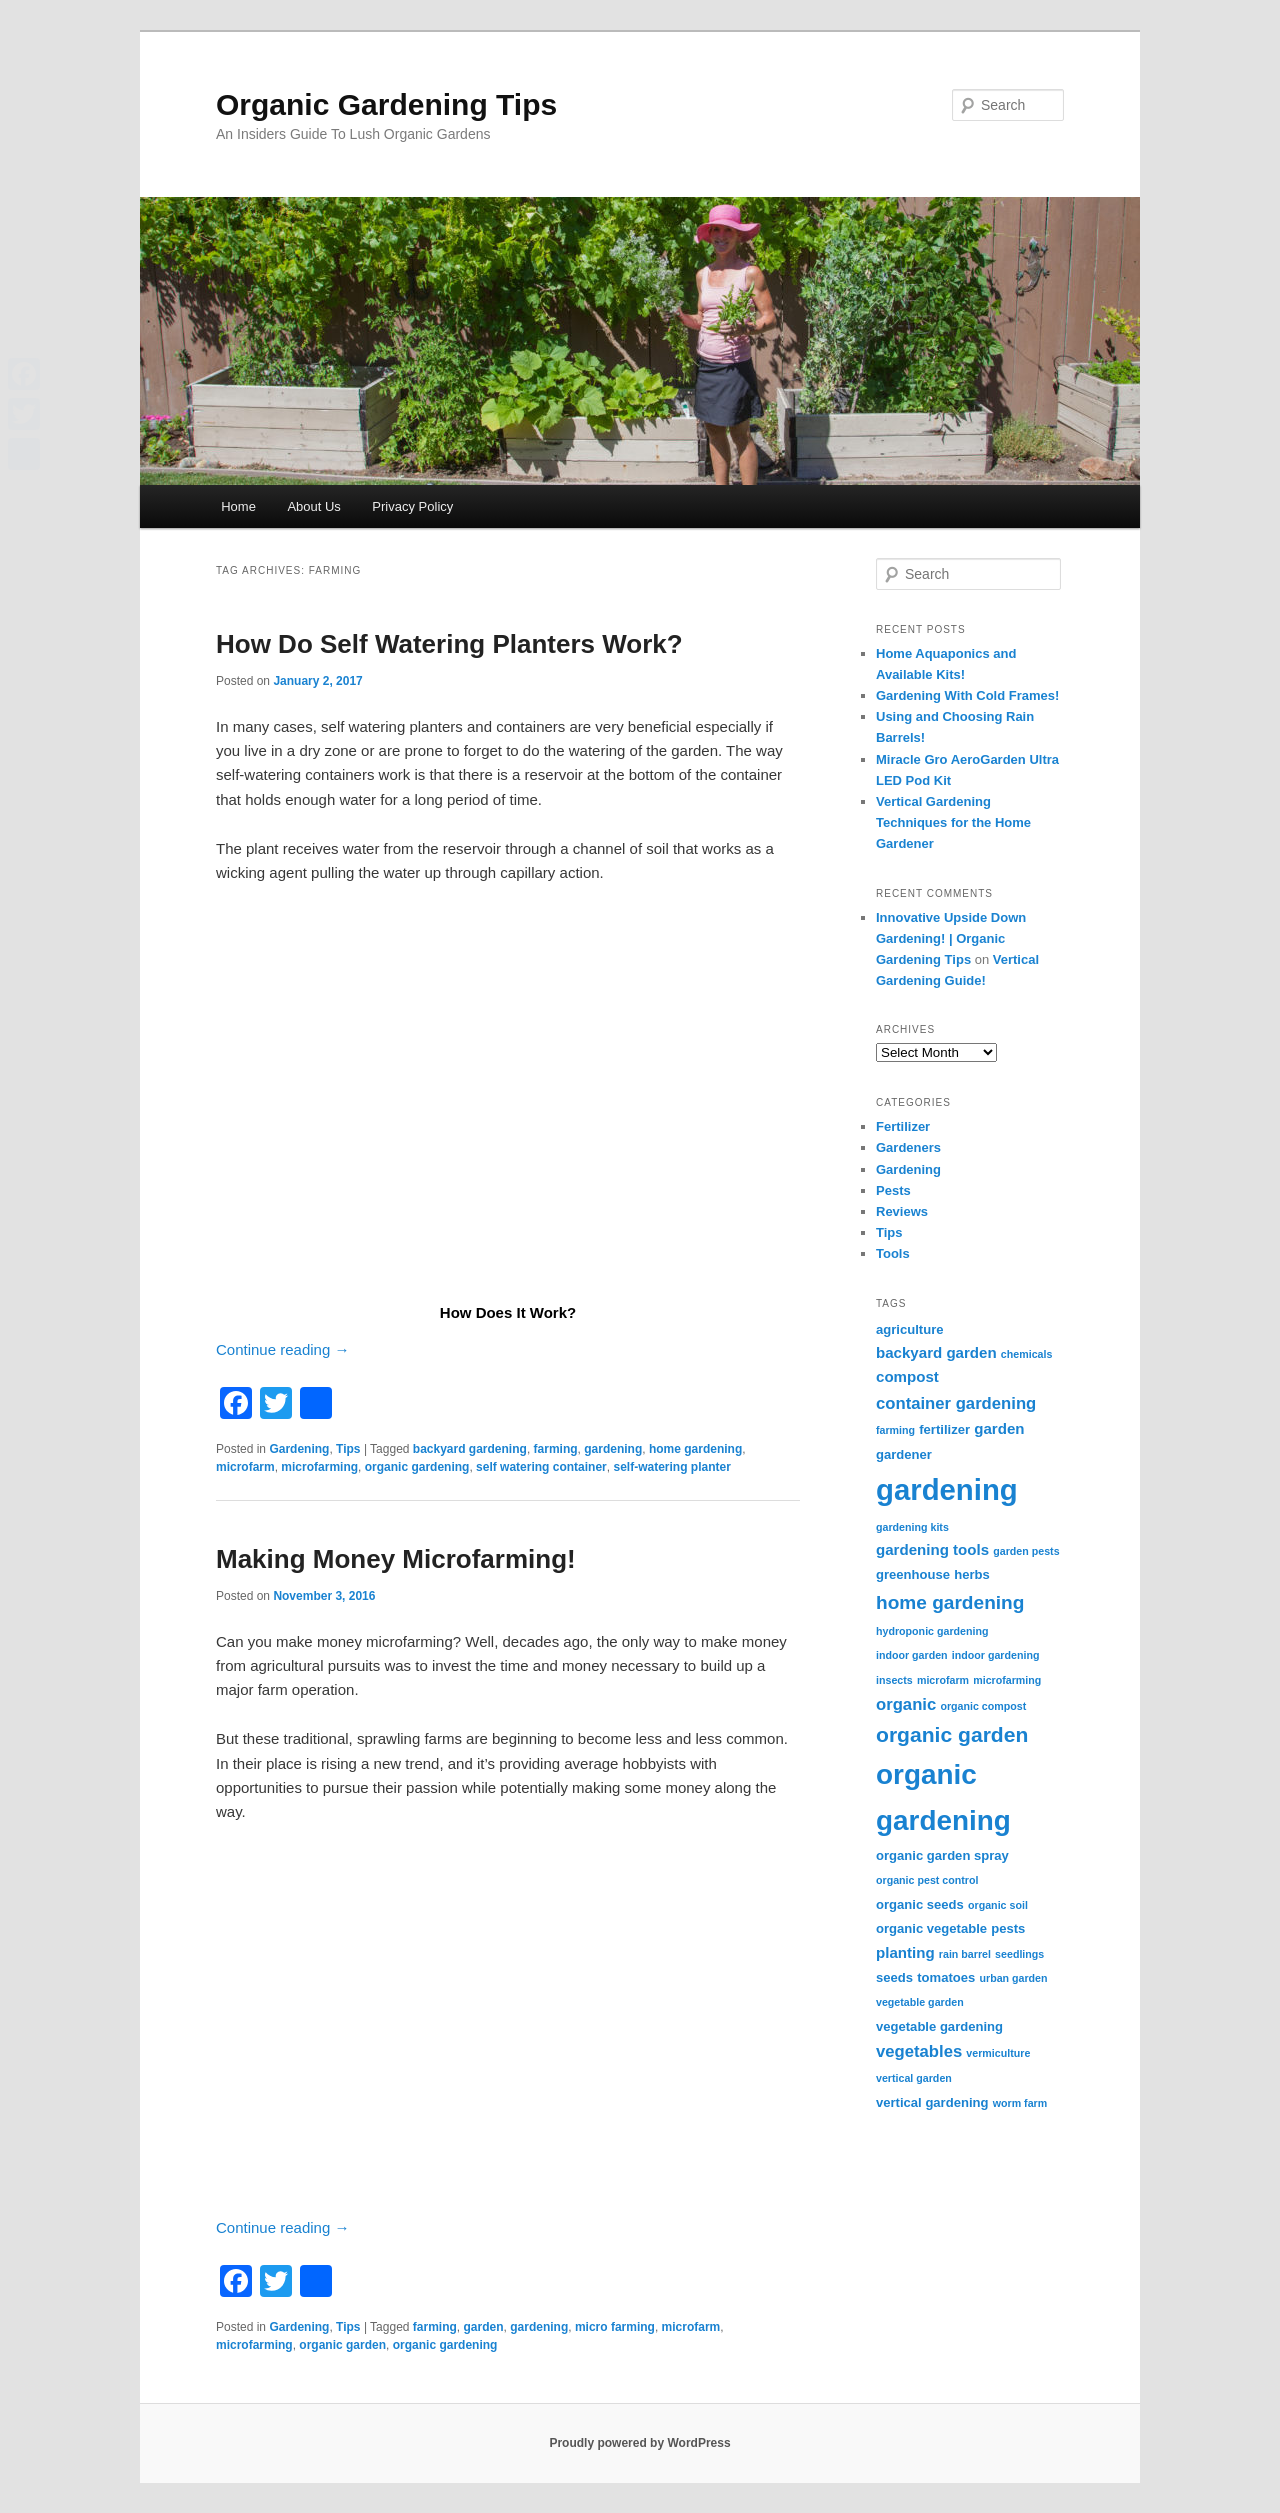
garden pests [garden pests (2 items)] (1026, 1551)
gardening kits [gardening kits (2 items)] (912, 1527)
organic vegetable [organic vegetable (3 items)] (931, 1928)
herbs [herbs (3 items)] (972, 1574)
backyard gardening (470, 1449)
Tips (348, 1449)
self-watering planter (671, 1467)
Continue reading (282, 1349)
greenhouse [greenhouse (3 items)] (913, 1574)
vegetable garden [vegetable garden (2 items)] (920, 2002)
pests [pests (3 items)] (1008, 1928)
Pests (893, 1190)
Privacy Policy (412, 506)
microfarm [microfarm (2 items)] (943, 1680)
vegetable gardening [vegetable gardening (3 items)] (939, 2026)
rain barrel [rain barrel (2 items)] (965, 1954)
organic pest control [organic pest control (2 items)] (927, 1880)
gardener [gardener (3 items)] (904, 1454)
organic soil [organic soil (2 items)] (998, 1905)
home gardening (695, 1449)
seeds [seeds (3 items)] (894, 1977)
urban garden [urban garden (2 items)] (1013, 1978)
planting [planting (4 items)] (905, 1952)
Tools (893, 1253)
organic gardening (417, 1467)
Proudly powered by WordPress (639, 2443)
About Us (313, 506)
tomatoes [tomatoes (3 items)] (946, 1977)
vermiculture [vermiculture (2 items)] (998, 2053)
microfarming (319, 1467)
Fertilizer (903, 1126)
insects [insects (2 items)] (894, 1680)
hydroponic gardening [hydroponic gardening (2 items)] (932, 1631)
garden (484, 2327)
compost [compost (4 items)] (907, 1376)
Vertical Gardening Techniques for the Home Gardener (953, 822)
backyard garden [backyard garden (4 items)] (936, 1352)
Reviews (902, 1211)
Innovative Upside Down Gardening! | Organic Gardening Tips (951, 938)
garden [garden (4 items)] (999, 1428)
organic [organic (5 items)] (906, 1704)
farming (556, 1449)
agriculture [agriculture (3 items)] (910, 1329)
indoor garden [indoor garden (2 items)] (912, 1655)
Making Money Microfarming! (396, 1559)
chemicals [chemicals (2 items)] (1027, 1354)
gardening (613, 1449)
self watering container (541, 1467)
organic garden (342, 2345)
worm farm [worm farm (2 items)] (1020, 2103)
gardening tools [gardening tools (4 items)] (932, 1549)
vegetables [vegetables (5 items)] (919, 2051)
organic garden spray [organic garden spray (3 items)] (942, 1855)
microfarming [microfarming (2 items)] (1007, 1680)
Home (238, 506)
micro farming (615, 2327)
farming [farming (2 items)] (895, 1430)
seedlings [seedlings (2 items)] (1019, 1954)
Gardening (299, 1449)
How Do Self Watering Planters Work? (449, 644)
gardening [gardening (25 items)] (947, 1489)
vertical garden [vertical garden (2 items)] (914, 2078)
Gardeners (908, 1147)
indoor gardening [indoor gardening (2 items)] (996, 1655)
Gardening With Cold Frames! (967, 695)
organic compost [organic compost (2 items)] (983, 1706)
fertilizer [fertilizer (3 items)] (944, 1429)
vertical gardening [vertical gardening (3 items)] (932, 2102)
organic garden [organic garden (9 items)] (952, 1734)
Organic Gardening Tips (386, 104)
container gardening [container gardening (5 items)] (956, 1403)
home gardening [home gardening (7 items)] (950, 1602)
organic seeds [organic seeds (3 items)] (920, 1904)
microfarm (245, 1467)
